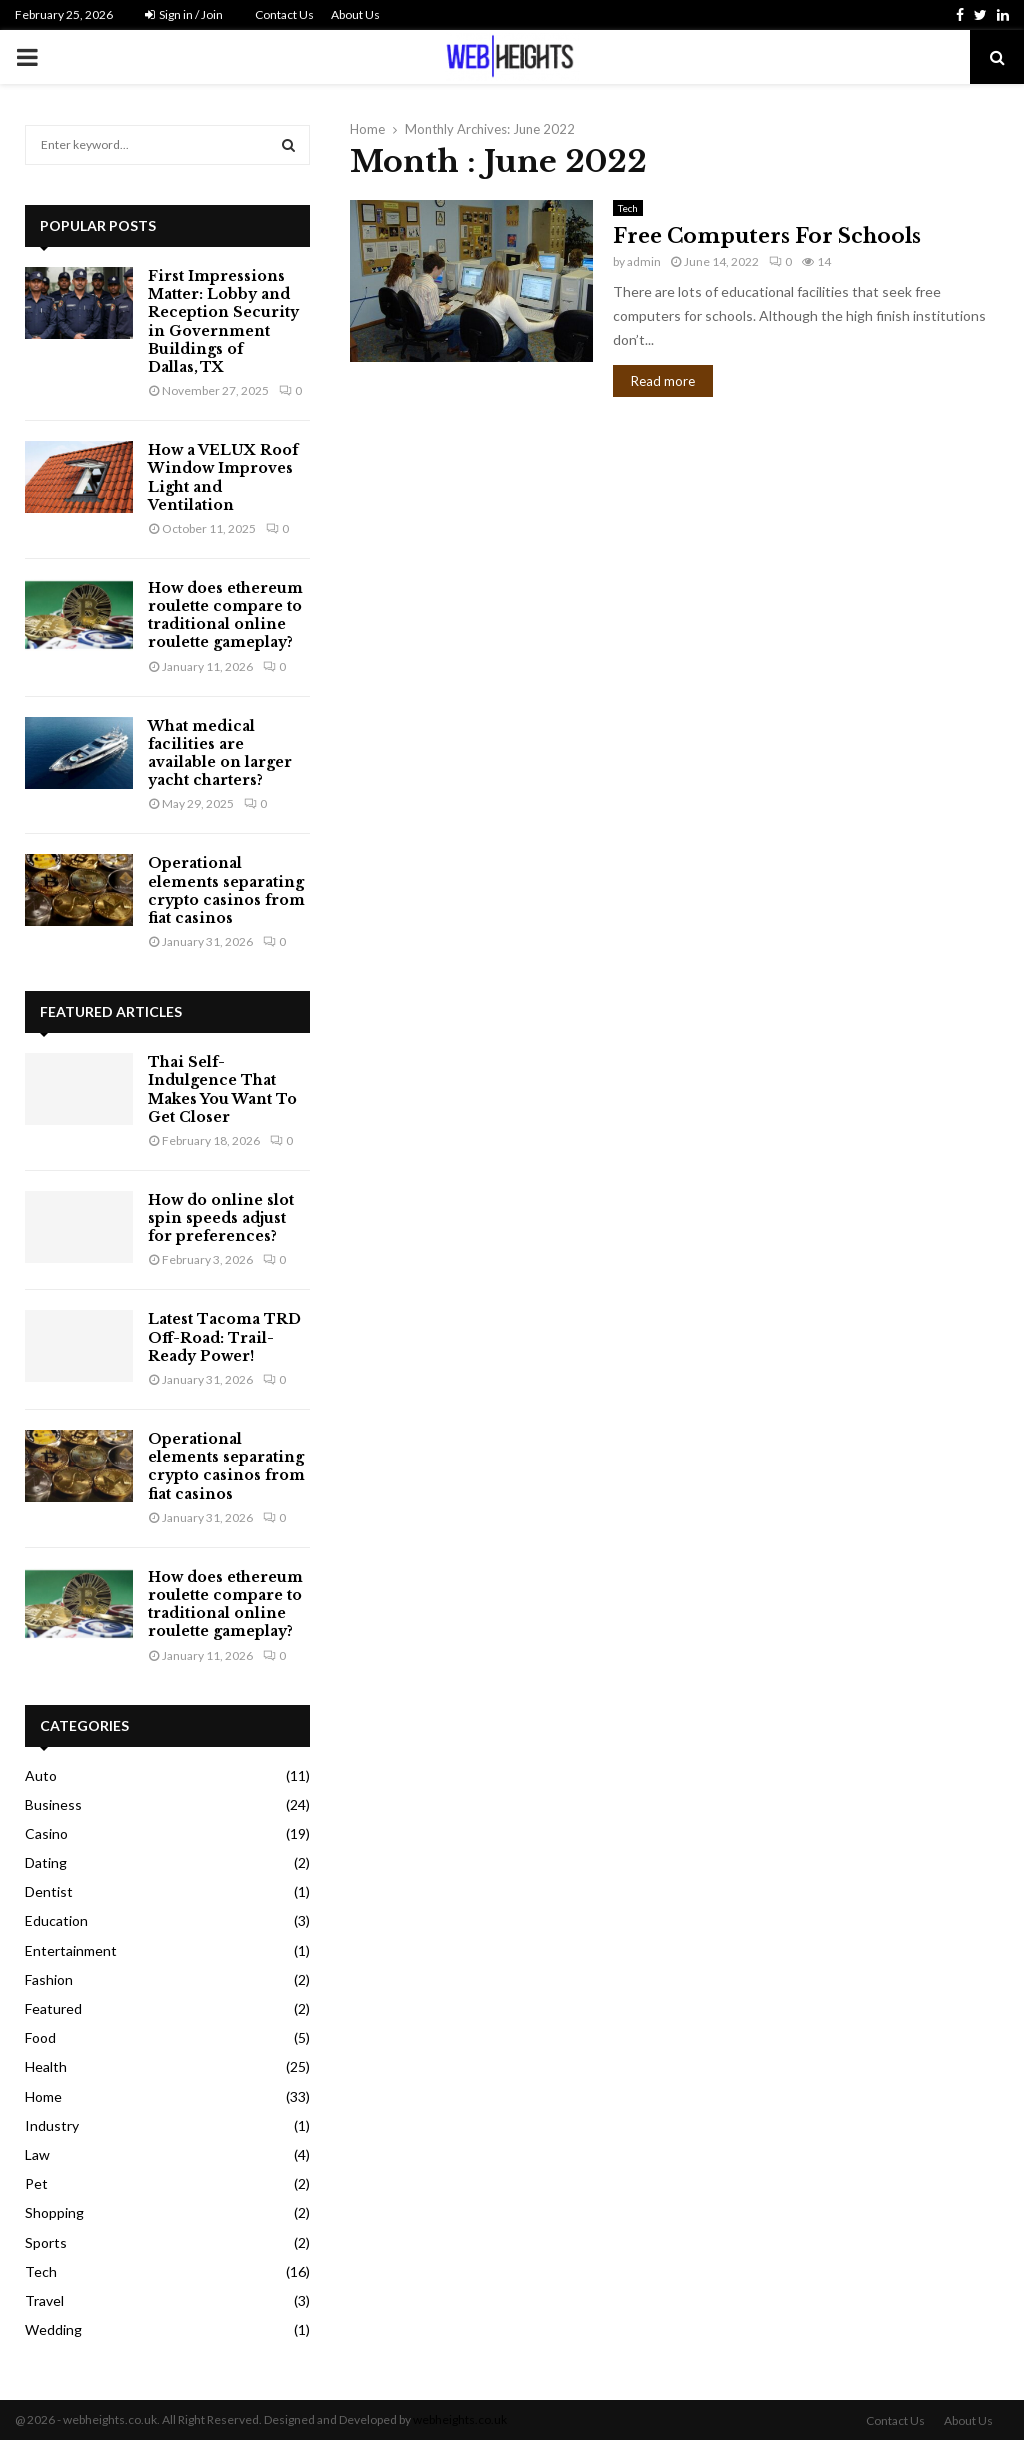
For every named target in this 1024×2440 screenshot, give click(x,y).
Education (56, 1920)
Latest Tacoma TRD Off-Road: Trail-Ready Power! (224, 1337)
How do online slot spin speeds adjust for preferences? (221, 1218)
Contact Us (284, 14)
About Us (355, 14)
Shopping (54, 2212)
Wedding (53, 2329)
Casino (46, 1833)
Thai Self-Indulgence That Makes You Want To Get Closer (222, 1089)
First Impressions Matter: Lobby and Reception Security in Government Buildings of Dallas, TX (223, 321)
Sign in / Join (184, 14)
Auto (41, 1775)
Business (53, 1804)
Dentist (49, 1891)
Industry (52, 2125)
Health (46, 2066)
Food (40, 2037)
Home (43, 2096)
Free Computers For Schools (767, 236)
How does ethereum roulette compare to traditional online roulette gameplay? (225, 615)
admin (644, 261)
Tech (628, 208)
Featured (53, 2008)
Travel (44, 2300)
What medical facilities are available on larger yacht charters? (220, 753)
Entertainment (71, 1950)
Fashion (49, 1979)
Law (37, 2154)
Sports (46, 2242)
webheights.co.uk (460, 2419)
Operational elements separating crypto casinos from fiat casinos (226, 890)
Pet (36, 2183)
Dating (46, 1862)
